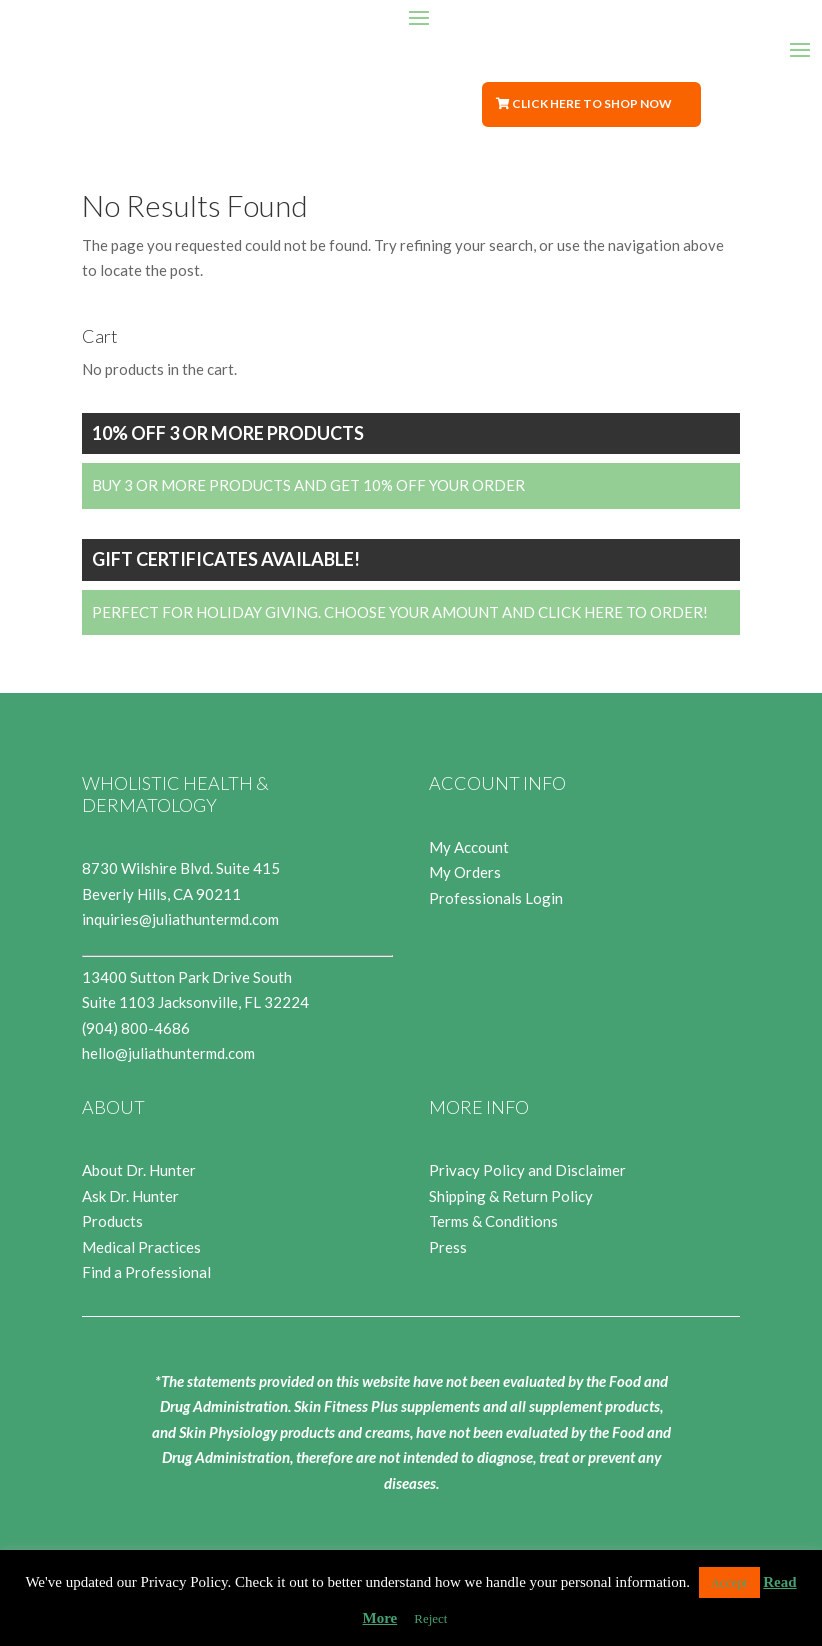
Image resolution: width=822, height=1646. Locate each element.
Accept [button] (729, 1582)
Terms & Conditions (493, 1221)
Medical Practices (141, 1247)
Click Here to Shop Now (592, 103)
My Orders (465, 872)
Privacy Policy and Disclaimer (527, 1170)
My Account (469, 847)
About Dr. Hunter (139, 1170)
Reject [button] (430, 1618)
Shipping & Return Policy (511, 1196)
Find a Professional (146, 1272)
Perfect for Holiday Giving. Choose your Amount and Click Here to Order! (400, 612)
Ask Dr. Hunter (130, 1196)
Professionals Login (496, 898)
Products (112, 1221)
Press (448, 1247)
